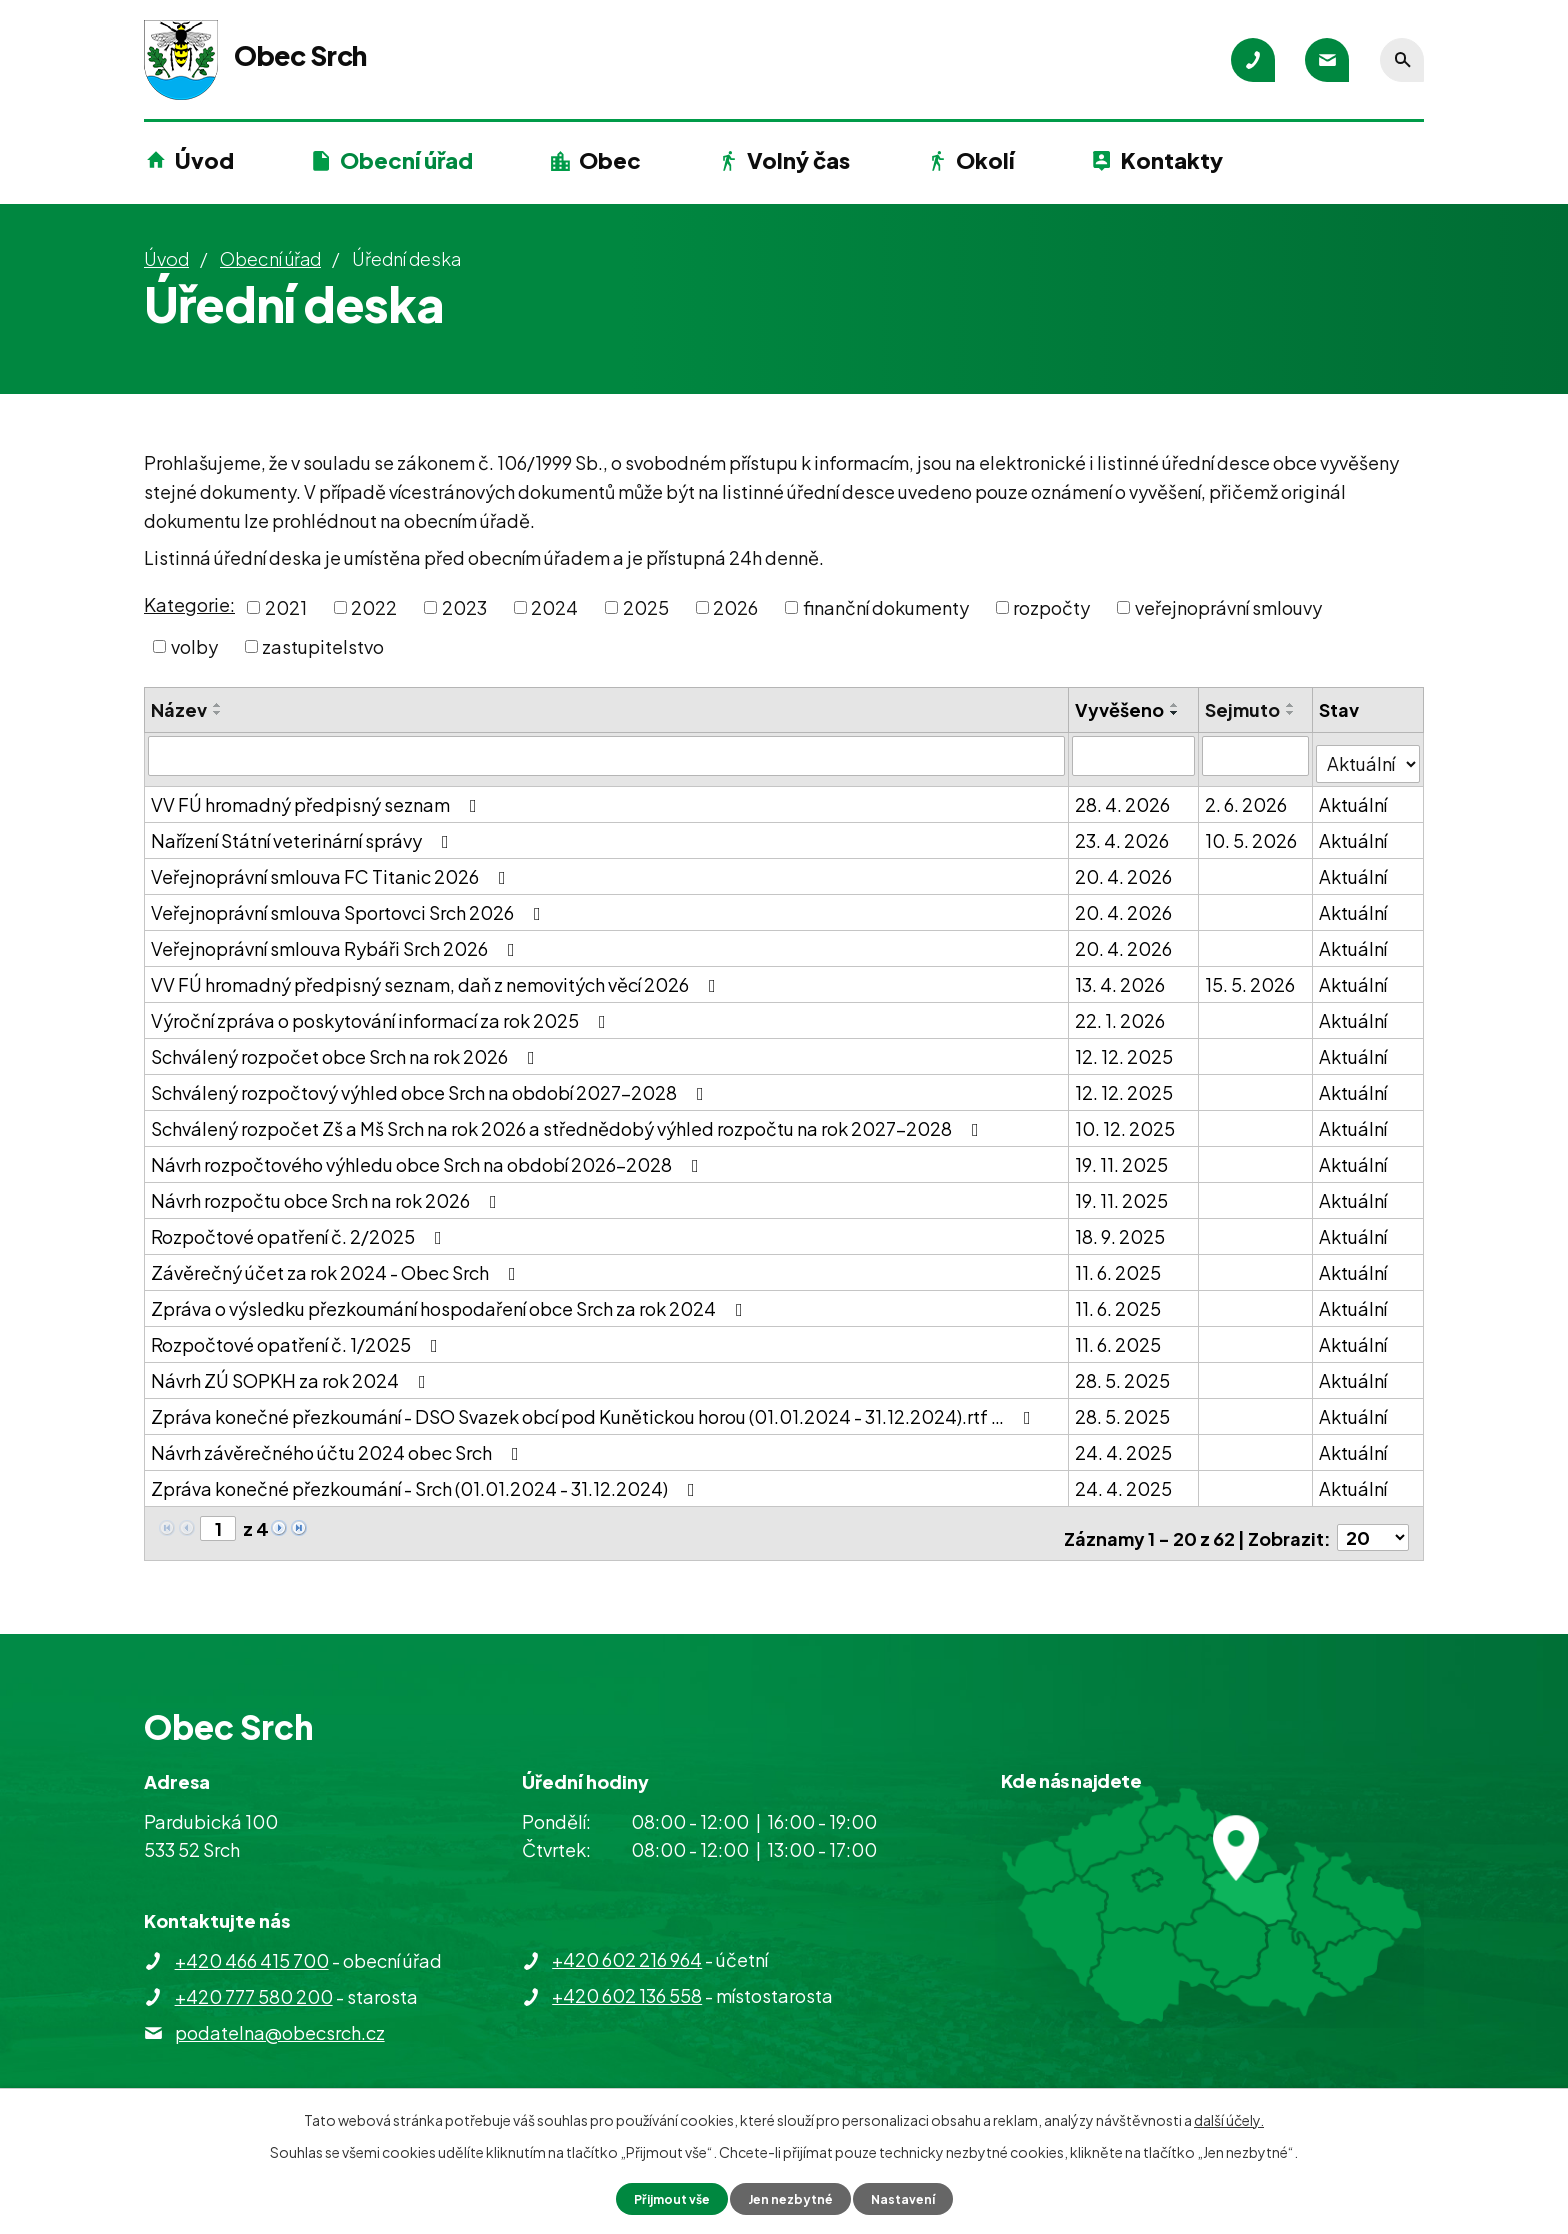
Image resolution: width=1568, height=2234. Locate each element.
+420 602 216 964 (627, 1942)
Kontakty (1172, 160)
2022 (374, 607)
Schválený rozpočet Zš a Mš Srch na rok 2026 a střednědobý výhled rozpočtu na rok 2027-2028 (569, 1119)
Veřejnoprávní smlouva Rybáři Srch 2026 (337, 939)
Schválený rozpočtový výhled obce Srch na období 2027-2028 (431, 1083)
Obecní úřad (406, 160)
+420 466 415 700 (252, 1943)
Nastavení (914, 2197)
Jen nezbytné (792, 2197)
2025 (646, 607)
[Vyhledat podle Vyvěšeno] (1134, 755)
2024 (554, 607)
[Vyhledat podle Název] (607, 755)
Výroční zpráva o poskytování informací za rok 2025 (382, 1011)
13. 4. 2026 (1121, 975)
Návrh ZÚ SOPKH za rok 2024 (292, 1371)
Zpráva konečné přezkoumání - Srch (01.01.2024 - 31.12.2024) (427, 1479)
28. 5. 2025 (1123, 1371)
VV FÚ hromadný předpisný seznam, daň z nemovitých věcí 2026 (437, 975)
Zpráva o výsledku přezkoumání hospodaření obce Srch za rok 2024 (451, 1299)
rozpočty (1051, 607)
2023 (464, 607)
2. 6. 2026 (1247, 795)
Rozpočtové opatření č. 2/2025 (300, 1227)
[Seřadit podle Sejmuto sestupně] (1292, 713)
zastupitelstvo (323, 646)
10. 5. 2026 (1252, 831)
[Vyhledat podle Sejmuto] (1257, 755)
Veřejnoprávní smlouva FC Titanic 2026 (332, 867)
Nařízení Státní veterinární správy (304, 831)
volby (194, 646)
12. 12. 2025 (1125, 1047)
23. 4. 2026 (1123, 831)
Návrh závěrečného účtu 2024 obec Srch (339, 1443)
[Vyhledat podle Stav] (1369, 754)
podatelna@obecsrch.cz (280, 2015)
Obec (610, 160)
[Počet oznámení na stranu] (1373, 1520)
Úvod (204, 160)
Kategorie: (189, 604)
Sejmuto (1243, 709)
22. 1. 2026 (1121, 1011)
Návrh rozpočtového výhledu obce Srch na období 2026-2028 (429, 1155)
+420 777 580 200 (254, 1979)
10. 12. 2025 (1126, 1119)
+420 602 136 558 (627, 1978)
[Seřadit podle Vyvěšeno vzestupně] (1176, 705)
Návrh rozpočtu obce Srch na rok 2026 (328, 1191)
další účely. (1229, 2117)
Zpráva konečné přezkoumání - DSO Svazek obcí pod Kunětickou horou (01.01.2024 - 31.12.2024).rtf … (595, 1407)
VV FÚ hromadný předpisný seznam (318, 795)
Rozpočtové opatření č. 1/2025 (298, 1335)
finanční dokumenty (886, 607)
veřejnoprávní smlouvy (1228, 607)
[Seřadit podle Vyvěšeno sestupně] (1176, 713)
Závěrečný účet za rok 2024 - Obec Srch (337, 1263)
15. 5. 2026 (1251, 975)
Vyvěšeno (1120, 709)
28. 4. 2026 (1123, 795)
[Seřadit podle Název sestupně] (218, 713)
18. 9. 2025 (1121, 1227)
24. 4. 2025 (1124, 1443)
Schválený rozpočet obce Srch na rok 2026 (347, 1047)
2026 (735, 607)
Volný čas (798, 160)
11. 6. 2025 (1119, 1263)
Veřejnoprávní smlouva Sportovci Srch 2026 (350, 903)
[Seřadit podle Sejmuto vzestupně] (1292, 705)
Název (179, 709)
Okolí (985, 160)
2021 (286, 607)
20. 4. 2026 (1124, 867)
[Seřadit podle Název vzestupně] (218, 705)
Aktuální (1355, 795)
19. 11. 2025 (1122, 1155)
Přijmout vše (662, 2197)
